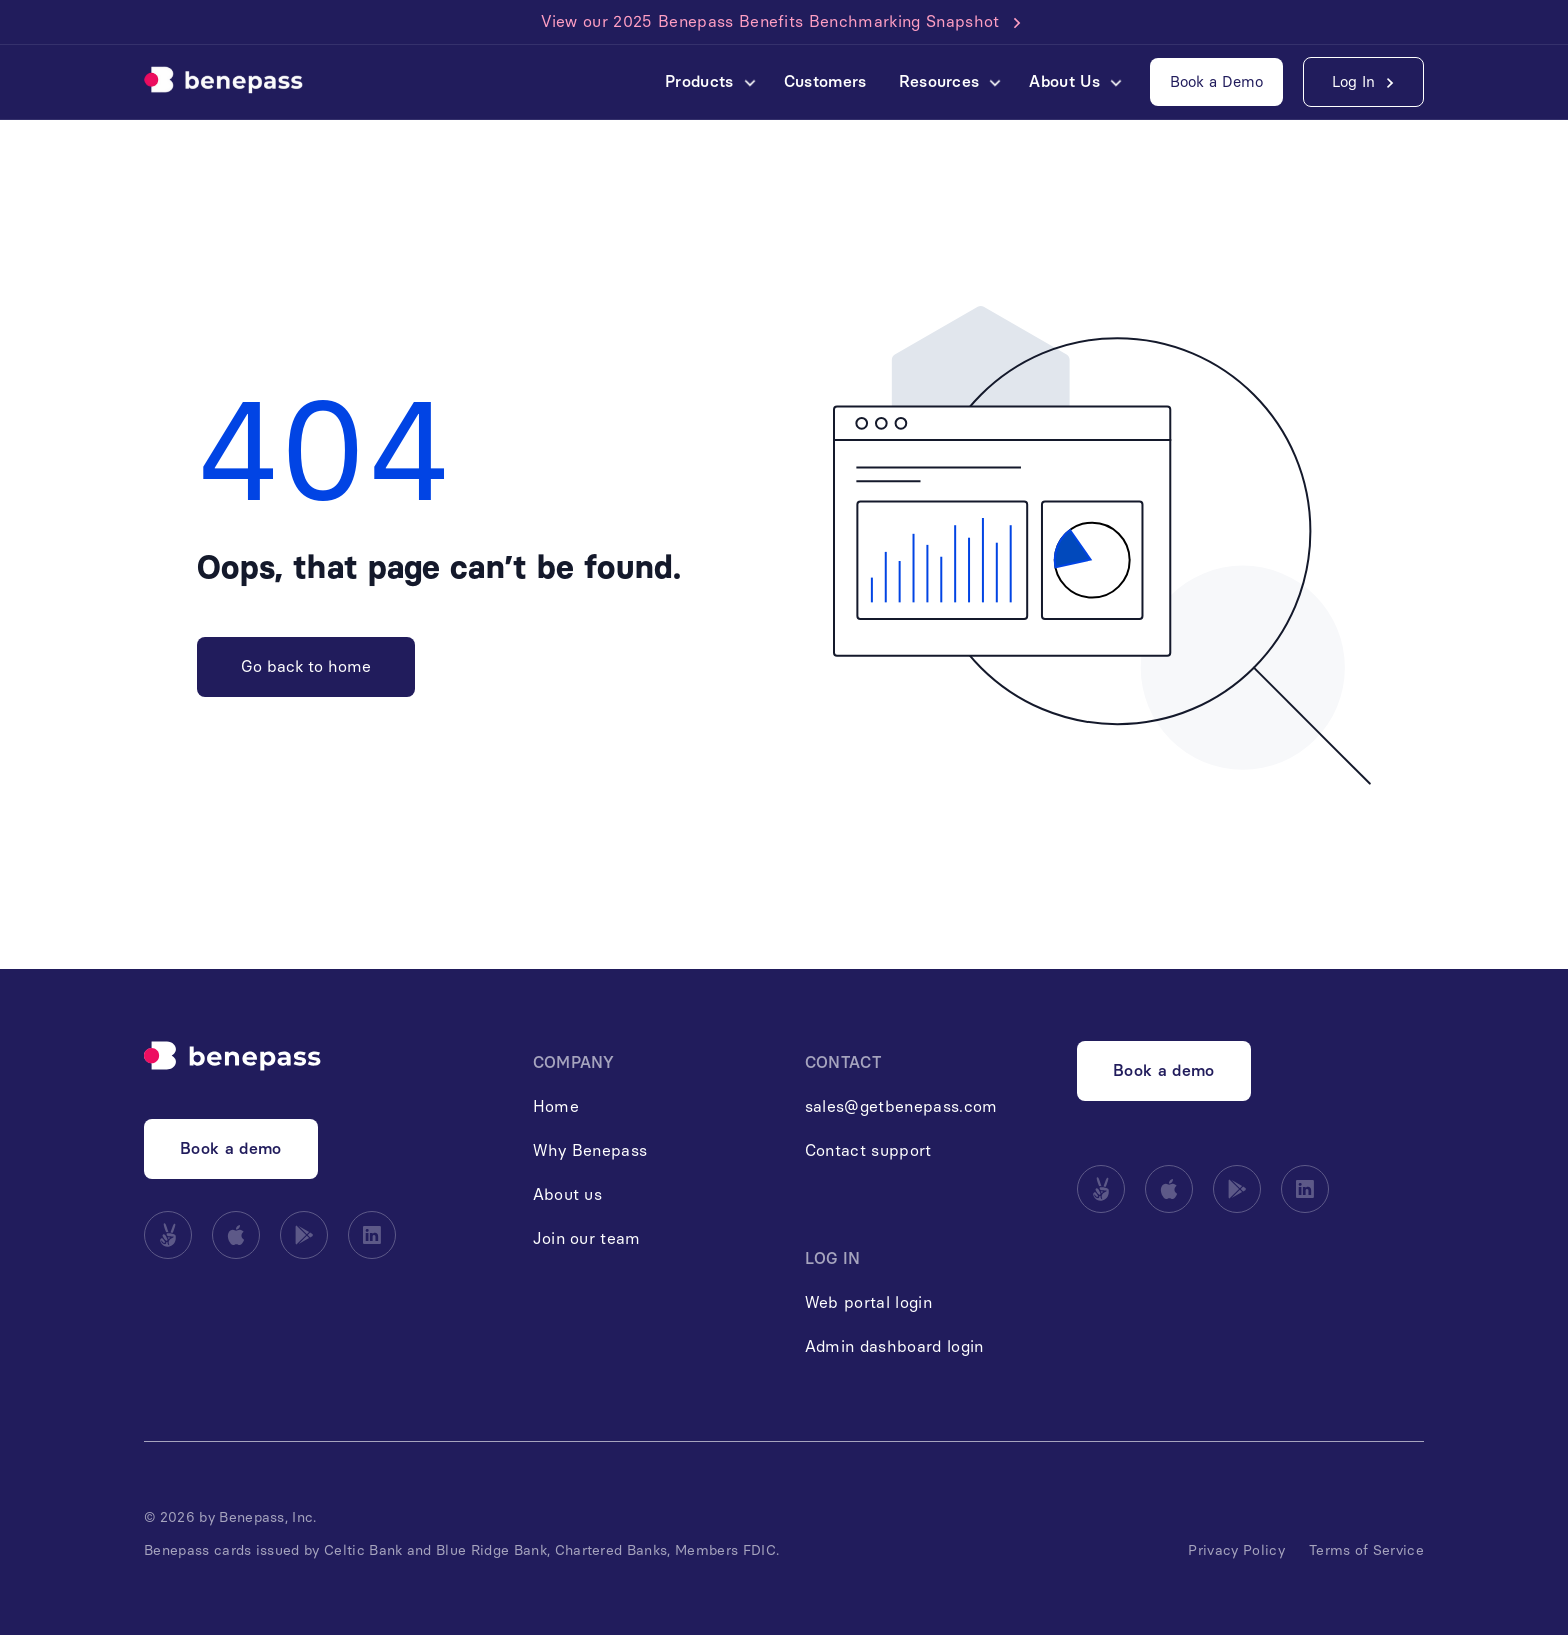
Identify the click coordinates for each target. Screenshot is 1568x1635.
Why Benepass (590, 1150)
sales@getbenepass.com (901, 1106)
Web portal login (868, 1302)
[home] (223, 82)
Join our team (587, 1238)
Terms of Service (1366, 1550)
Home (556, 1106)
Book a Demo (1216, 82)
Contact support (868, 1150)
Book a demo (231, 1148)
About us (568, 1194)
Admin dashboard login (894, 1346)
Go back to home (306, 666)
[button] (708, 82)
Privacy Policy (1236, 1550)
